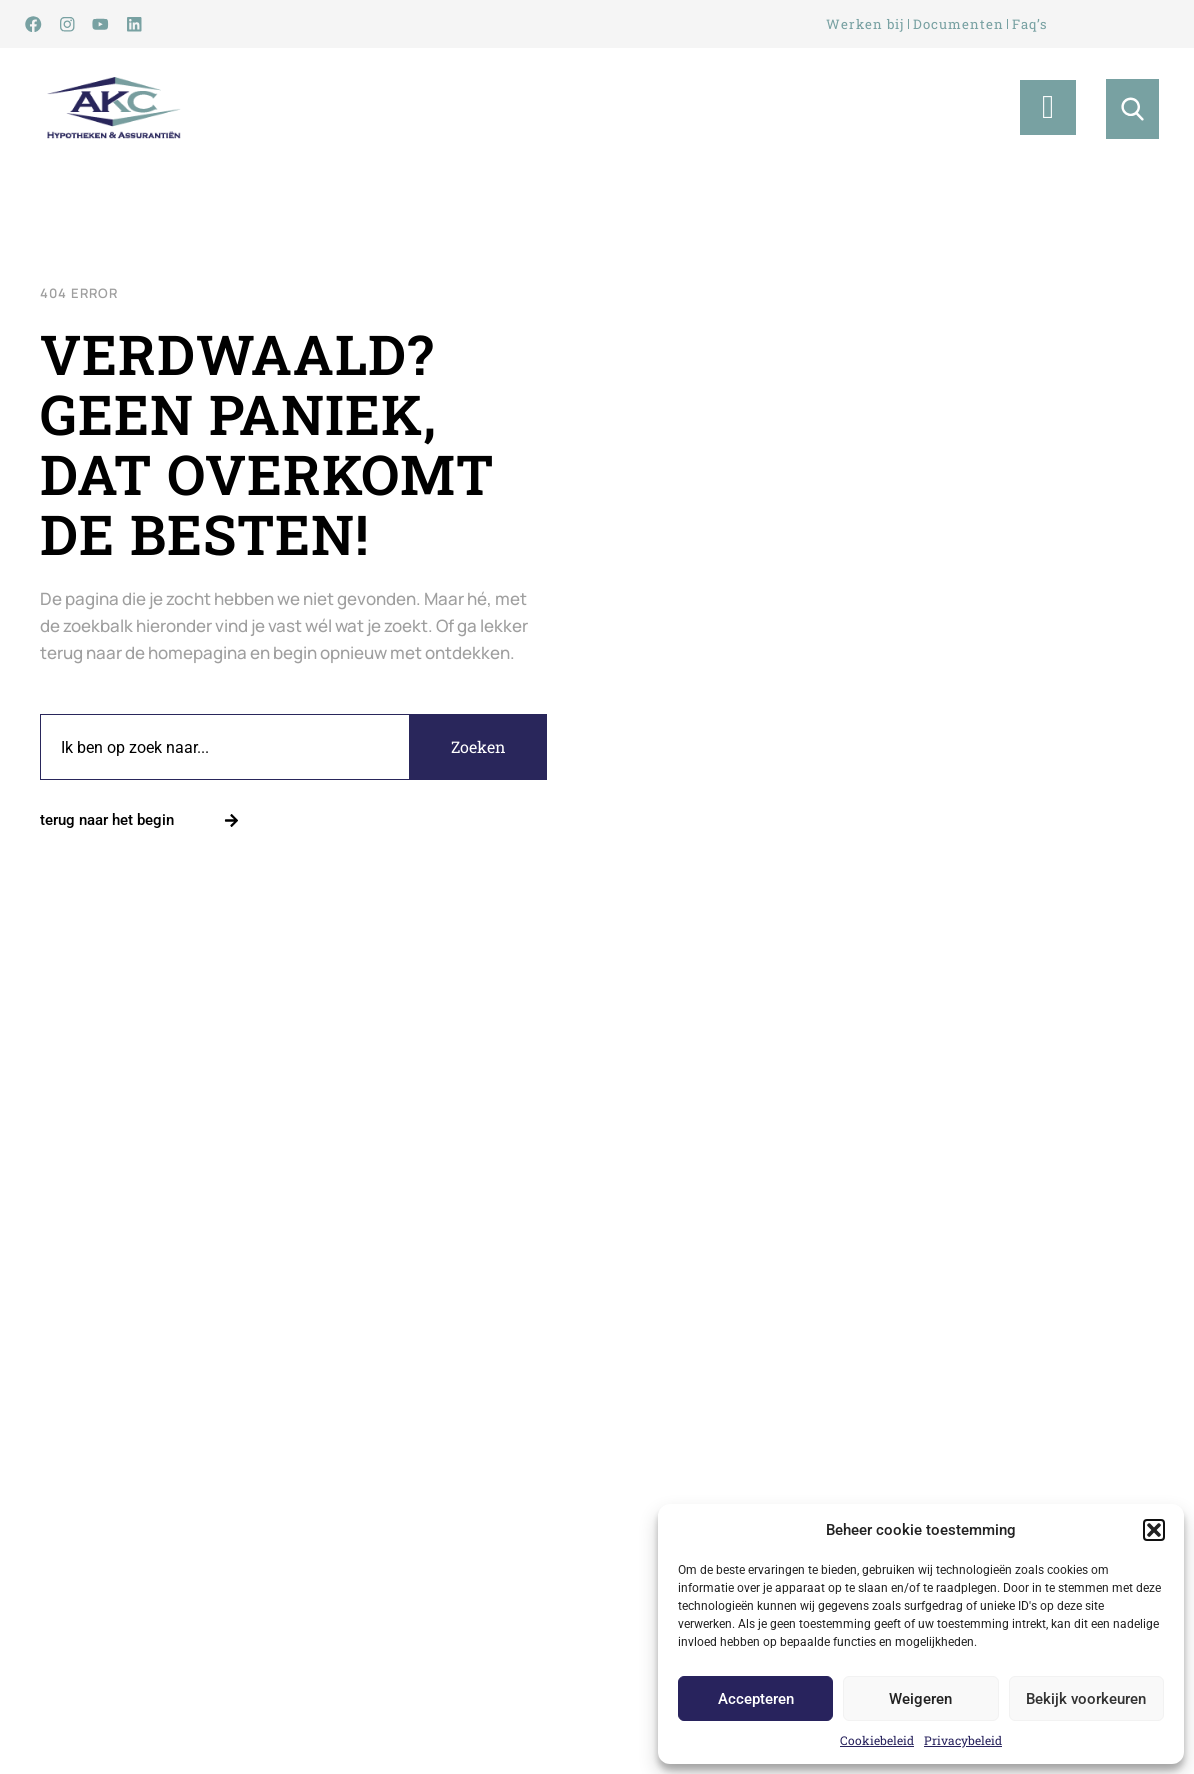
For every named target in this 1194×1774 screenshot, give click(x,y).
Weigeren (920, 1699)
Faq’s (1036, 24)
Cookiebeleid (877, 1740)
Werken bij (860, 24)
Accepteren (756, 1699)
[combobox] (225, 750)
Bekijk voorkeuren (1086, 1699)
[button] (1154, 1530)
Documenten (959, 24)
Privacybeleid (963, 1740)
